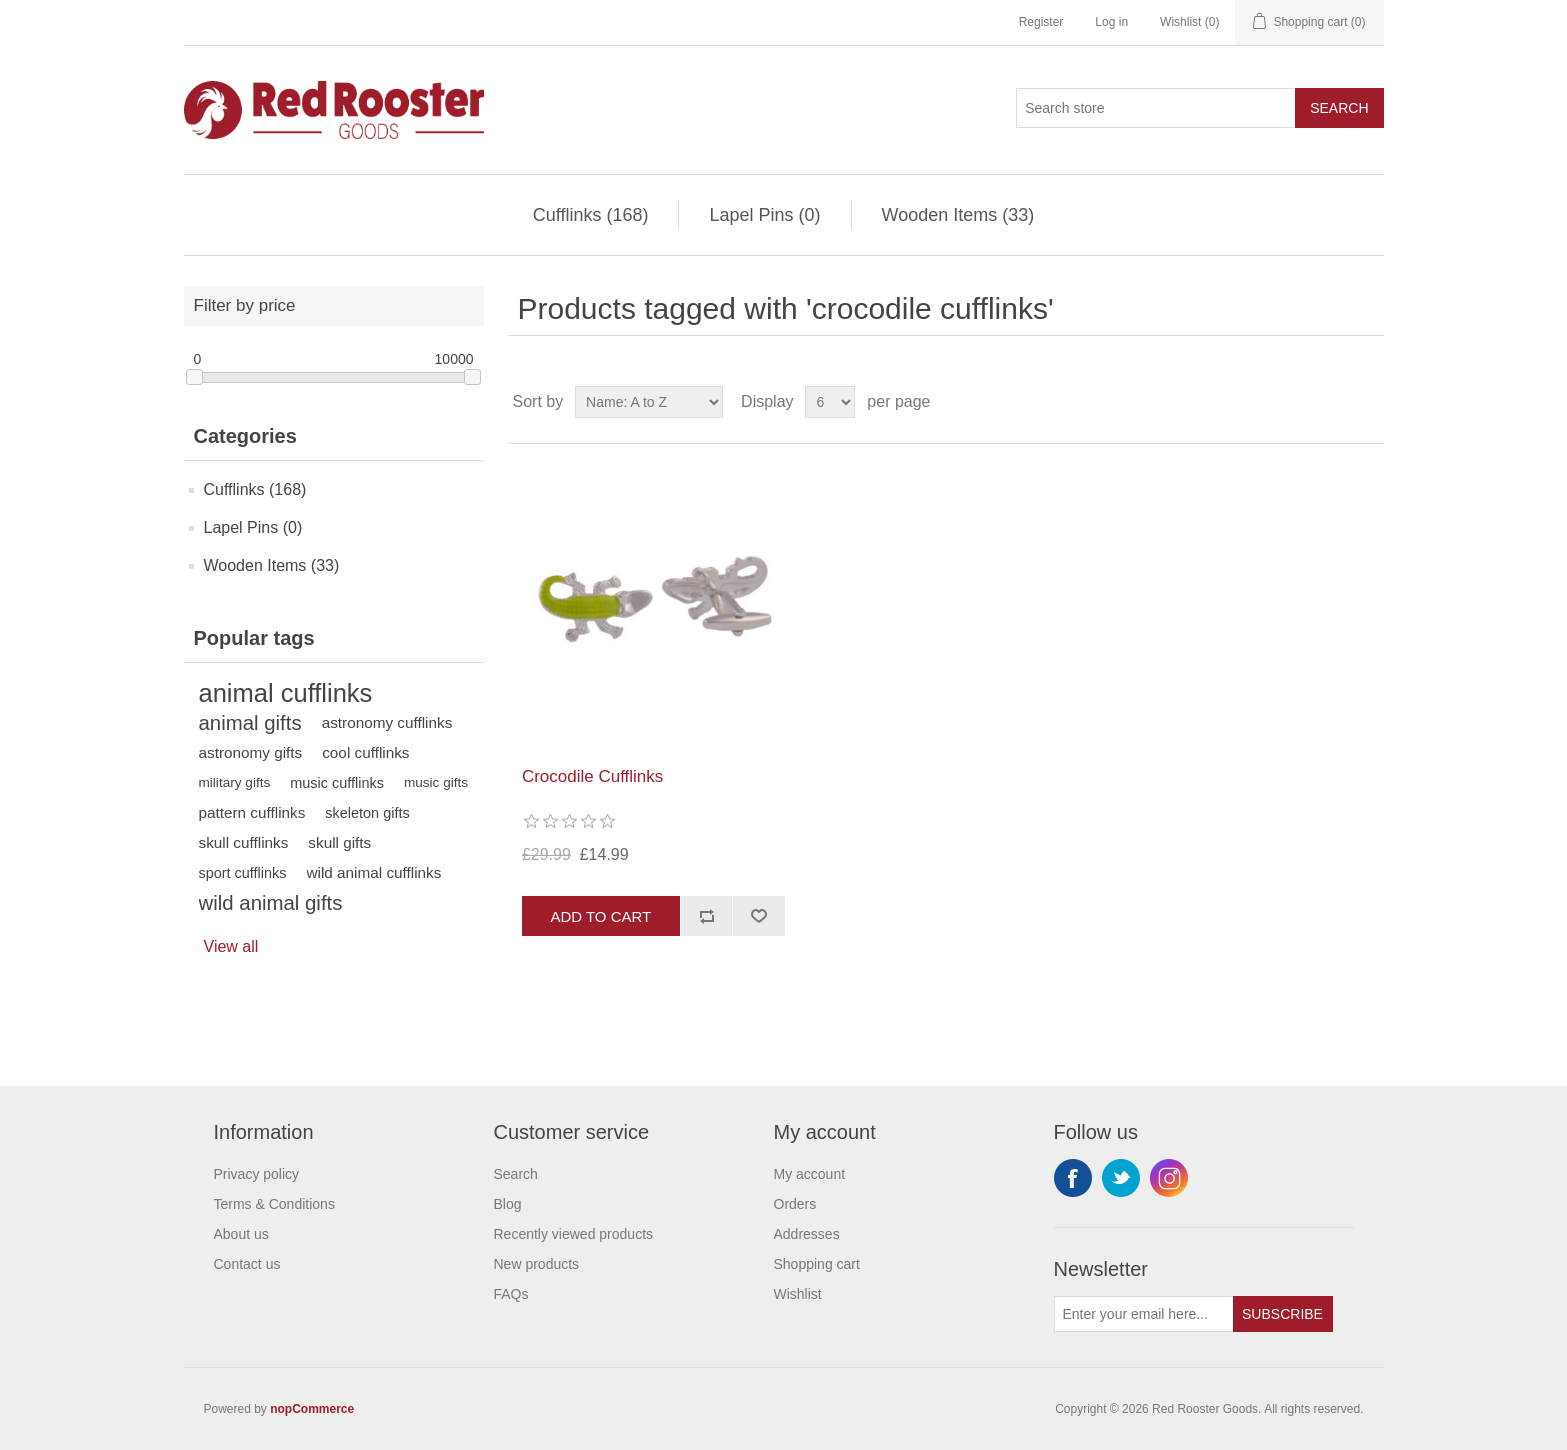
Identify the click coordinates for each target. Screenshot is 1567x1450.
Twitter (1121, 1178)
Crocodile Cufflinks (592, 776)
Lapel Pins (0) (764, 215)
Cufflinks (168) (591, 215)
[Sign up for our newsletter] (1144, 1314)
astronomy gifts (251, 752)
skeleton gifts (367, 813)
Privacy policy (257, 1174)
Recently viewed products (574, 1234)
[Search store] (1156, 108)
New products (537, 1264)
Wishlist (798, 1294)
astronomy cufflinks (387, 722)
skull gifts (339, 842)
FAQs (511, 1294)
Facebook (1073, 1178)
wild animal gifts (271, 903)
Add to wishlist (758, 916)
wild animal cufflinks (374, 872)
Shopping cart (817, 1264)
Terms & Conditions (274, 1204)
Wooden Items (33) (958, 215)
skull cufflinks (244, 842)
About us (241, 1234)
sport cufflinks (243, 873)
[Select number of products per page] (830, 402)
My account (810, 1174)
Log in (1111, 22)
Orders (795, 1204)
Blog (508, 1204)
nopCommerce (312, 1409)
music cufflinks (337, 783)
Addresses (807, 1234)
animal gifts (250, 723)
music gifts (436, 782)
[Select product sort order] (649, 402)
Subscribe (1282, 1314)
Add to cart (600, 916)
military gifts (235, 782)
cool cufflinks (365, 752)
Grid (1331, 402)
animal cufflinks (286, 693)
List (1367, 402)
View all (231, 946)
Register (1041, 22)
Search (1339, 108)
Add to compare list (706, 916)
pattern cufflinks (252, 812)
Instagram (1169, 1178)
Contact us (247, 1264)
